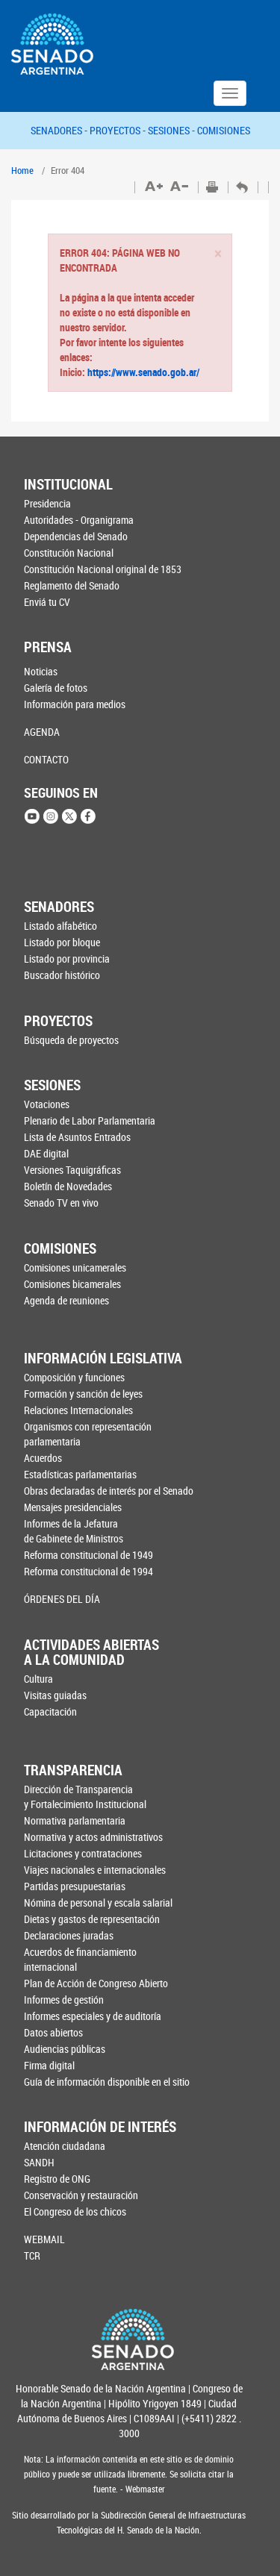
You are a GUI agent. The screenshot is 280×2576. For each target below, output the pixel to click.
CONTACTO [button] (46, 759)
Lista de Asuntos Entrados (77, 1137)
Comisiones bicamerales (72, 1284)
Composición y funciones (74, 1377)
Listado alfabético (60, 926)
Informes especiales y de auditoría (92, 2016)
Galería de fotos (55, 688)
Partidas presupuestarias (74, 1886)
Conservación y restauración (81, 2195)
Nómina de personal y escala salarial (98, 1902)
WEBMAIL (44, 2239)
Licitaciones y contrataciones (83, 1853)
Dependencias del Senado (76, 536)
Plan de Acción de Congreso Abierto (96, 1983)
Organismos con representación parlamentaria (88, 1433)
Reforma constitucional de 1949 (88, 1555)
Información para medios (74, 704)
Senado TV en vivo (61, 1202)
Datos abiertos (53, 2032)
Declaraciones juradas (68, 1935)
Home (22, 170)
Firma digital (49, 2065)
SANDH (39, 2162)
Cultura (38, 1679)
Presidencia (47, 503)
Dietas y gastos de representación (92, 1919)
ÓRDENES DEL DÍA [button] (62, 1599)
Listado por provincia (67, 958)
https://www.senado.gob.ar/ (142, 372)
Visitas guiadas (55, 1695)
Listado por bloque (62, 942)
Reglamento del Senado (71, 585)
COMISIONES (223, 130)
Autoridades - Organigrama (79, 520)
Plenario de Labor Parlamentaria (89, 1120)
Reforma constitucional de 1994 (88, 1571)
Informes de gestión (64, 1999)
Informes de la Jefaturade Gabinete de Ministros (73, 1530)
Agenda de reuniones (66, 1300)
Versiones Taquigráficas (72, 1170)
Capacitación (50, 1711)
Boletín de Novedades (68, 1186)
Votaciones (46, 1104)
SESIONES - (172, 130)
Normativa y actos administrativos (93, 1837)
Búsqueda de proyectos (71, 1040)
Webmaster (144, 2489)
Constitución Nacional (68, 552)
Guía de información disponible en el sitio (98, 2082)
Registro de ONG (57, 2179)
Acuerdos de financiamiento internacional (80, 1959)
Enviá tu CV (47, 602)
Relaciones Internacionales (78, 1410)
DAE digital (46, 1153)
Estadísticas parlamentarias (80, 1474)
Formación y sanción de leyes (83, 1394)
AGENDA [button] (42, 732)
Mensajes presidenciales (73, 1507)
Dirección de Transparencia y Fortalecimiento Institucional (85, 1796)
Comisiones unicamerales (75, 1267)
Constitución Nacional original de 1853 (98, 569)
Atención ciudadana (64, 2146)
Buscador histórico (62, 975)
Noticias (40, 671)
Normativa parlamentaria (74, 1820)
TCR (32, 2255)
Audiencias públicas (64, 2049)
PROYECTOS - (119, 130)
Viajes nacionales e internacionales (95, 1870)
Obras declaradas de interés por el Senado (100, 1491)
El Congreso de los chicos (75, 2211)
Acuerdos (43, 1458)
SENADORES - (60, 130)
